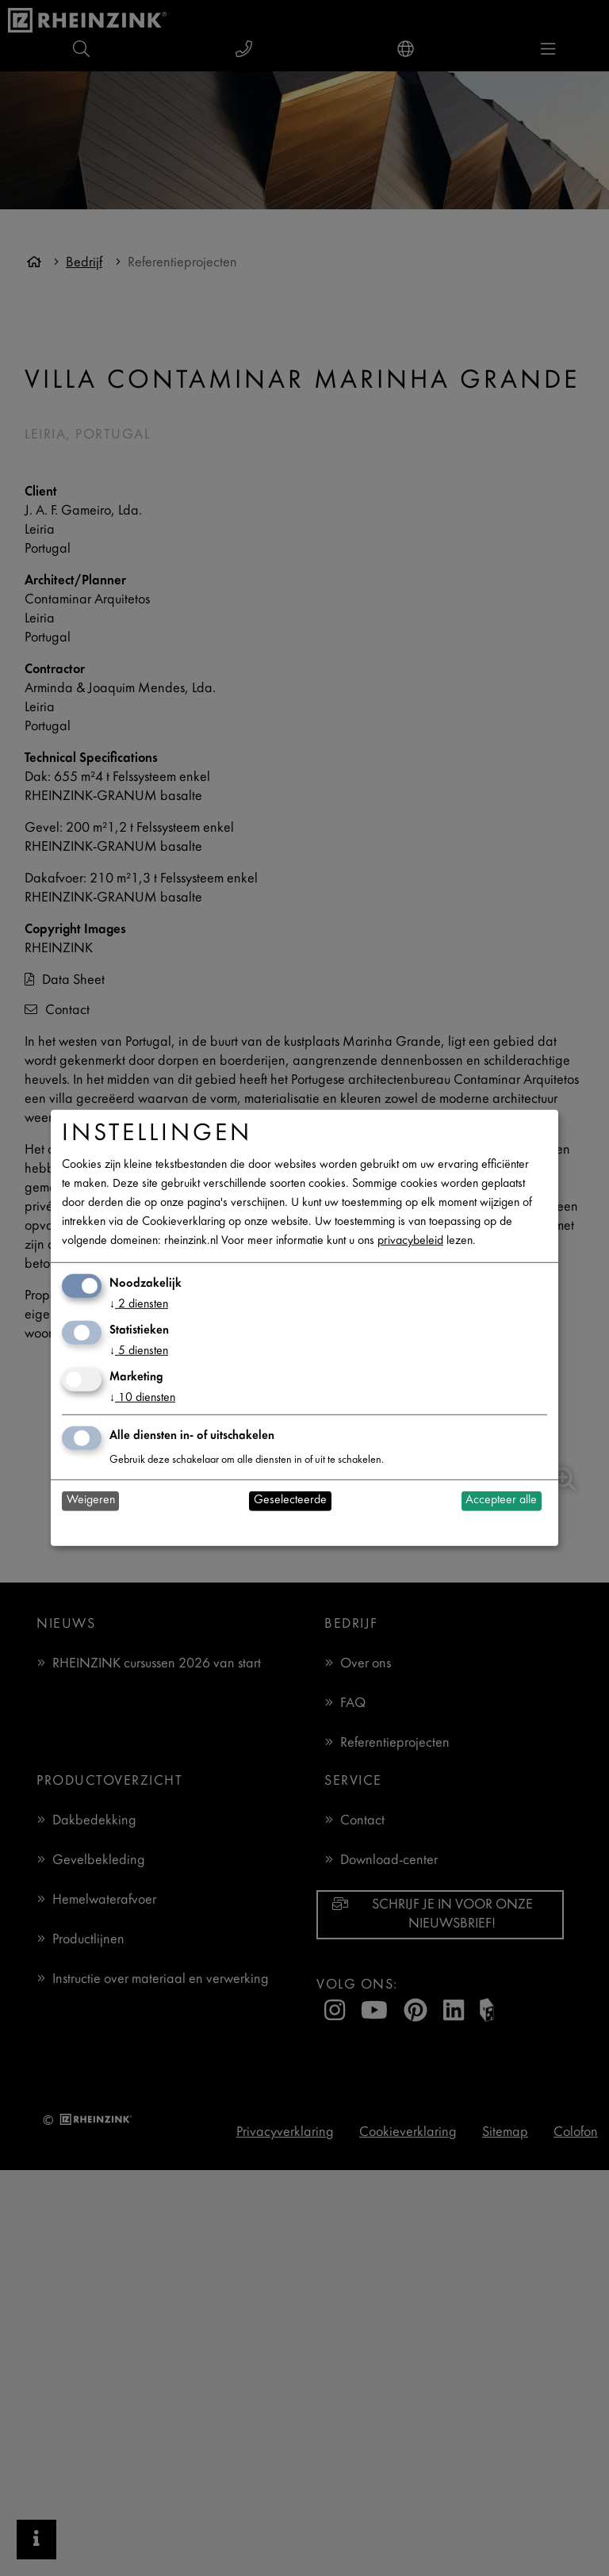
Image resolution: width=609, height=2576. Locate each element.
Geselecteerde (290, 1500)
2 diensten (138, 1304)
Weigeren (91, 1500)
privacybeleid (410, 1241)
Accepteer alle (501, 1500)
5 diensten (138, 1351)
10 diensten (142, 1398)
